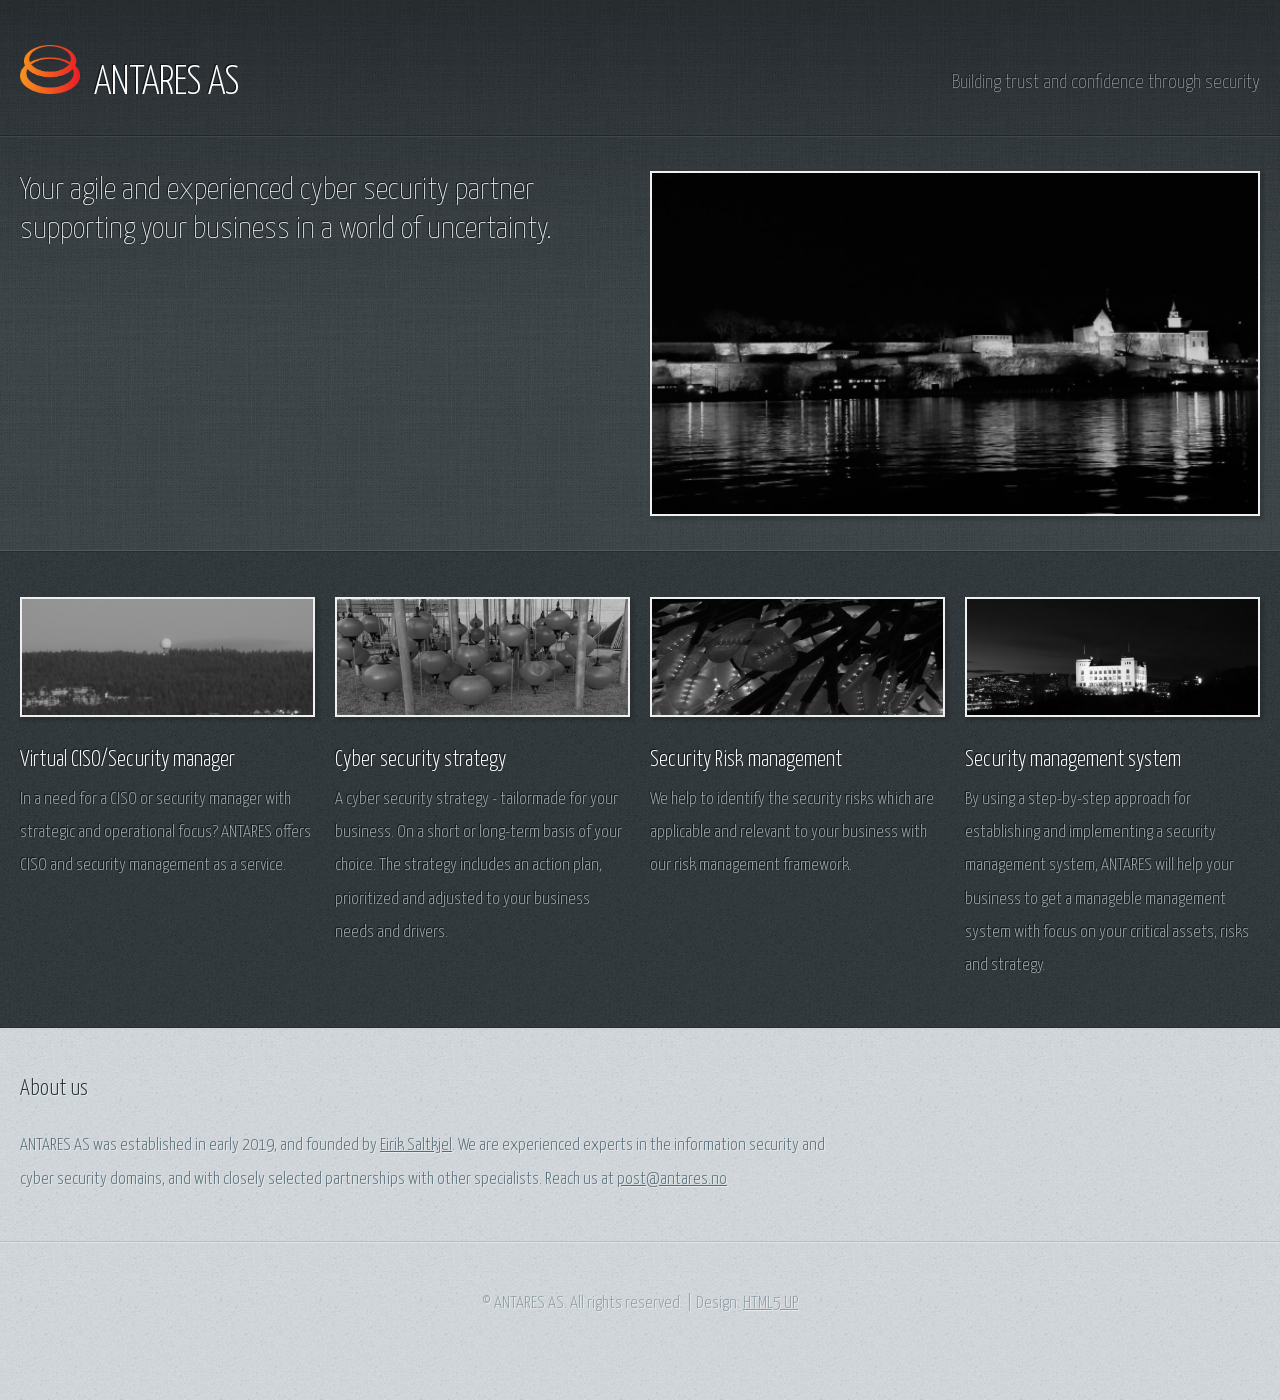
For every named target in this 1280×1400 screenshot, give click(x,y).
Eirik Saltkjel (416, 1145)
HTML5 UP (770, 1303)
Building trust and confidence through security (1106, 82)
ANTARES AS (166, 83)
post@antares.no (672, 1179)
